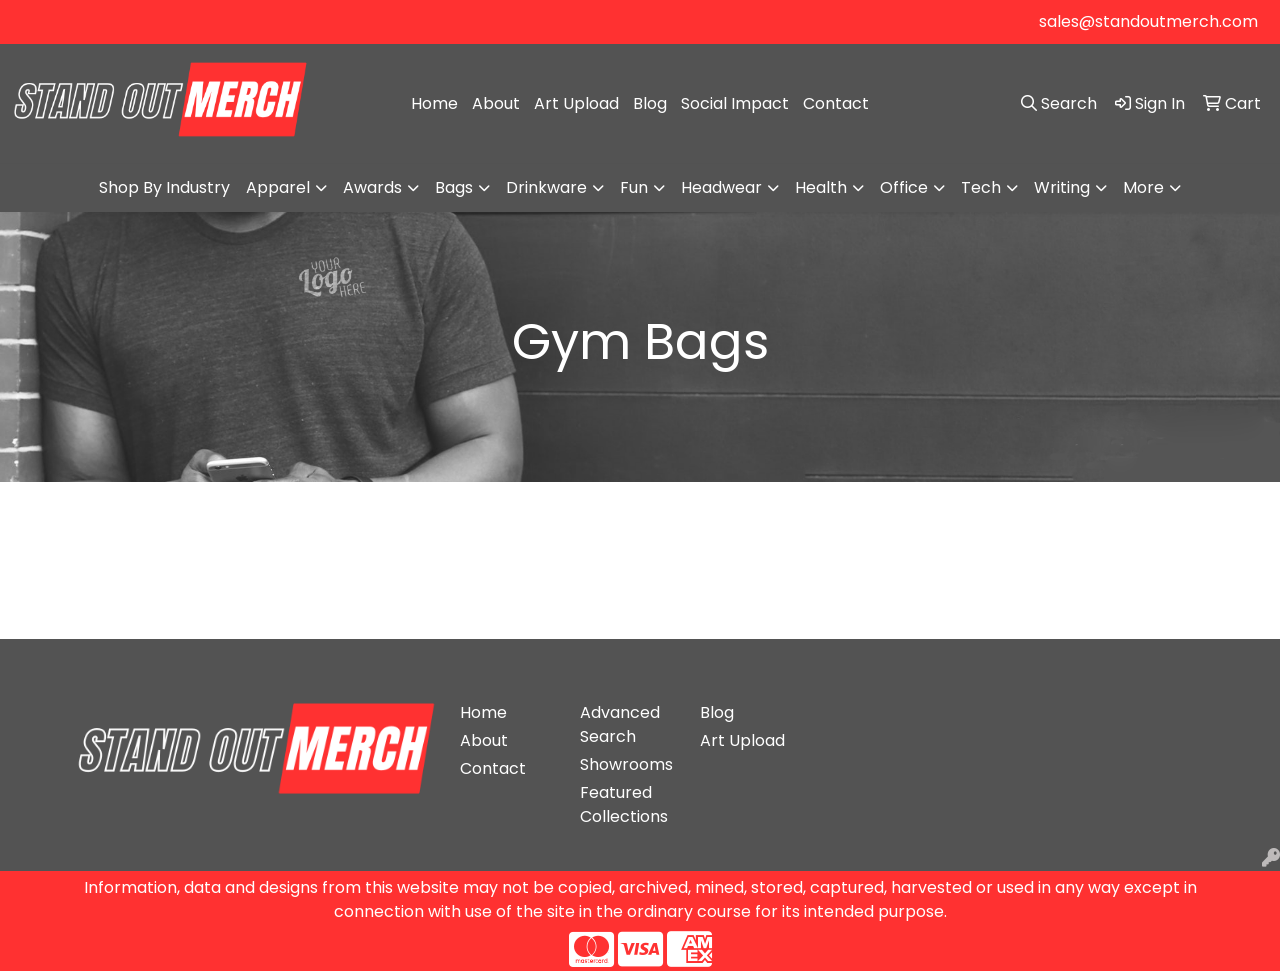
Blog (650, 103)
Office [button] (904, 187)
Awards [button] (372, 187)
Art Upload (576, 103)
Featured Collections (624, 804)
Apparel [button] (278, 187)
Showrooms (626, 764)
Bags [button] (454, 187)
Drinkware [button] (546, 187)
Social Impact (735, 103)
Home (434, 103)
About (496, 103)
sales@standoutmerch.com (1148, 21)
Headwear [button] (721, 187)
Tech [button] (981, 187)
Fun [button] (634, 187)
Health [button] (821, 187)
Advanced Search (620, 724)
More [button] (1143, 187)
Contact (836, 103)
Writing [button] (1062, 187)
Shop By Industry (164, 187)
